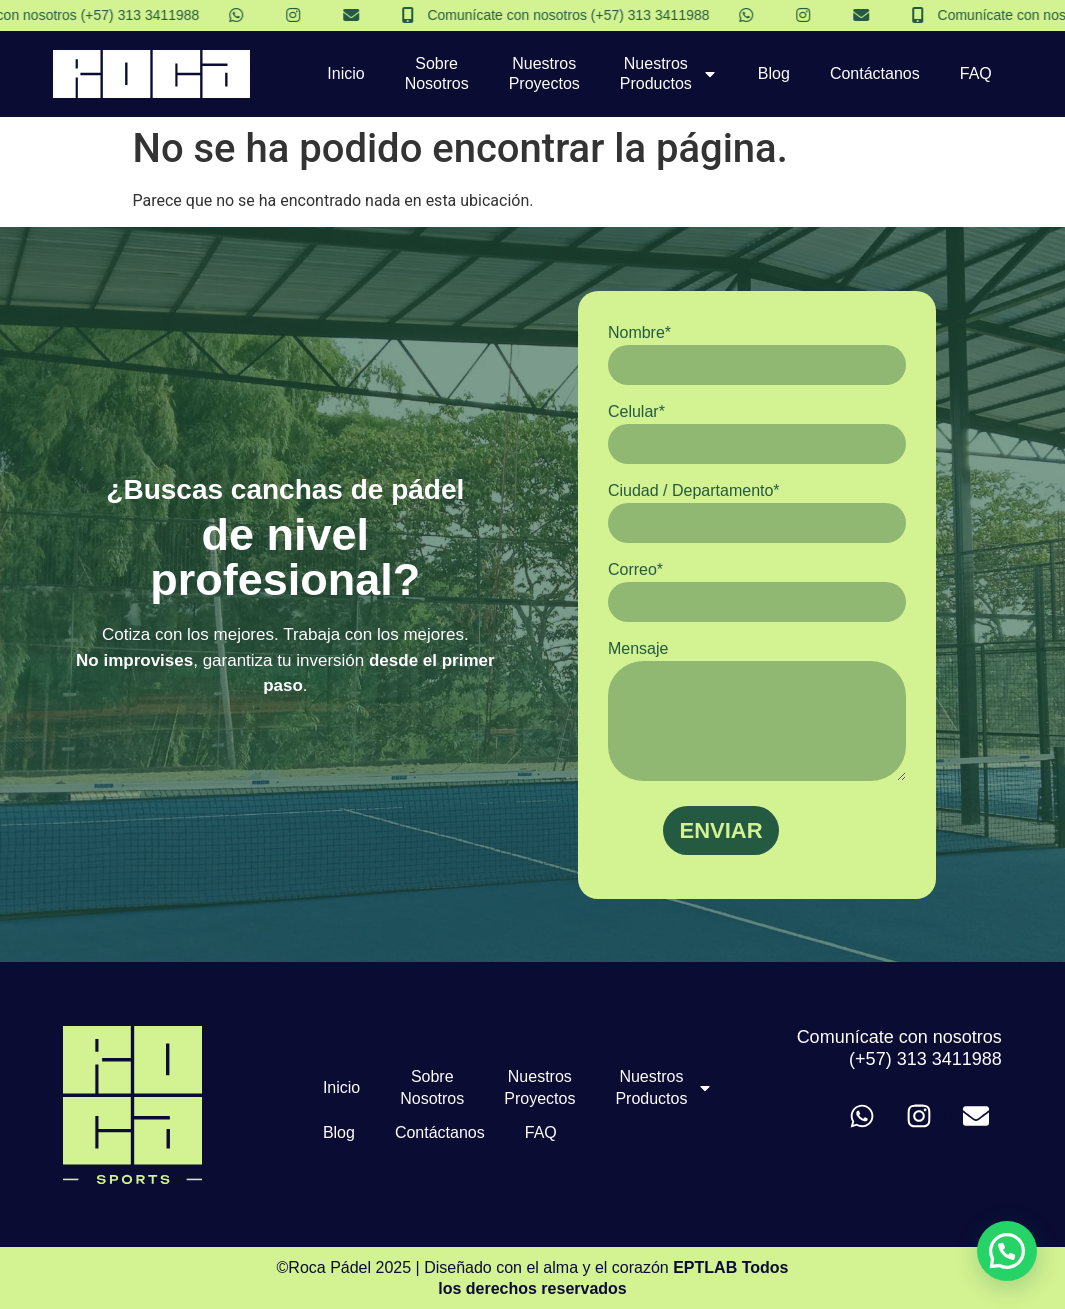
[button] (1007, 1251)
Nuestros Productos (669, 73)
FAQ (976, 73)
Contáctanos (875, 73)
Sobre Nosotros (437, 73)
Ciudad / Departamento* (757, 512)
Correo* (757, 591)
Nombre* (757, 354)
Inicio (345, 73)
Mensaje (757, 710)
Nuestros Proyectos (544, 73)
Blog (774, 73)
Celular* (757, 433)
